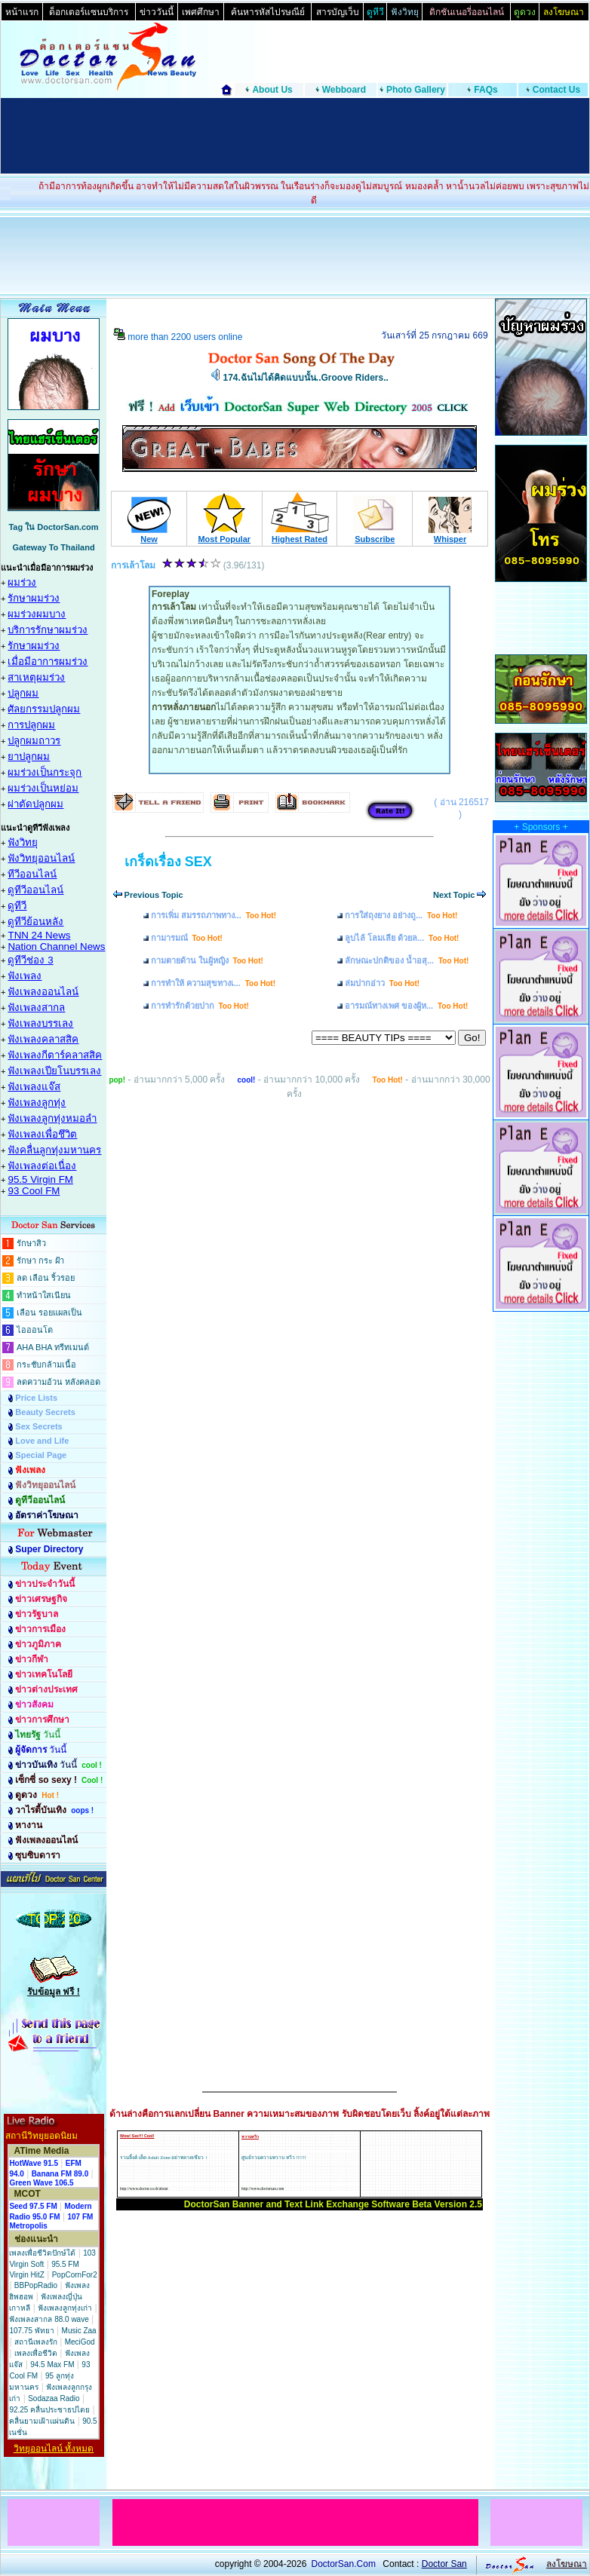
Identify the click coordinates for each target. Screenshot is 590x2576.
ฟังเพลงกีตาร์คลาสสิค (55, 1055)
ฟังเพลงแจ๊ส (34, 1086)
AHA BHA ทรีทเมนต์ (53, 1347)
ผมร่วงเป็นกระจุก (44, 772)
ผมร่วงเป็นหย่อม (43, 788)
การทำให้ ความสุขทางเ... (213, 983)
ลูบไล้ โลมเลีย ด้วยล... (402, 937)
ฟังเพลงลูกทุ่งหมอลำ (52, 1118)
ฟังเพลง (24, 976)
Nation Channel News (56, 946)
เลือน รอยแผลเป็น (49, 1312)
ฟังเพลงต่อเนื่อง (42, 1166)
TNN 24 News (39, 935)
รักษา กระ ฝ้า (40, 1260)
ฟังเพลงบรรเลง (40, 1023)
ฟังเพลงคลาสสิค (43, 1039)
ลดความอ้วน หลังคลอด (58, 1381)
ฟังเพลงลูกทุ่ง (37, 1102)
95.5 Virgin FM (40, 1179)
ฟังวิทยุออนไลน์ (41, 858)
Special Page (40, 1455)
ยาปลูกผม (29, 756)
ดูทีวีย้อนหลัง (35, 921)
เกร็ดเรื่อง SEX (168, 861)
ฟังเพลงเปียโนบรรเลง (54, 1071)
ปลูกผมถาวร (34, 740)
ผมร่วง (22, 582)
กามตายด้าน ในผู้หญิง (207, 960)
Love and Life (42, 1440)
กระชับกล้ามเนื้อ (46, 1364)
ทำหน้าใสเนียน (44, 1295)
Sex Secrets (38, 1426)
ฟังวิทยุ (23, 842)
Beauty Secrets (45, 1412)
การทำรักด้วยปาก (200, 1005)
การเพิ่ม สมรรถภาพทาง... (213, 915)
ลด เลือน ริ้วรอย (46, 1277)
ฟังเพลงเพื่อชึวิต (42, 1134)
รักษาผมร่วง (34, 598)
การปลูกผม (31, 725)
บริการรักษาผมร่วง (48, 630)
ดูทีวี (17, 905)
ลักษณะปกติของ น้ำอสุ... (407, 960)
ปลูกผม (23, 693)
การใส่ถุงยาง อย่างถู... (401, 915)
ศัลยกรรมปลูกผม (44, 709)
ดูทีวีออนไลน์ (35, 890)
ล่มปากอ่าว (382, 983)
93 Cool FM (34, 1190)
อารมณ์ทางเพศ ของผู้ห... (406, 1005)
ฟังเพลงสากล (36, 1007)
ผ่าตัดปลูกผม (35, 804)
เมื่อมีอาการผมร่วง (48, 661)
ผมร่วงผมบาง (37, 614)
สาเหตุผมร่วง (36, 677)
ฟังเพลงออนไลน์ (43, 991)
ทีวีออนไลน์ (32, 874)
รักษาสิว (31, 1243)
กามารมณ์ (187, 937)
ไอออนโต (35, 1329)
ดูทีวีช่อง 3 (30, 960)
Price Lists (36, 1397)
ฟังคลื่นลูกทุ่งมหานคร (54, 1150)
